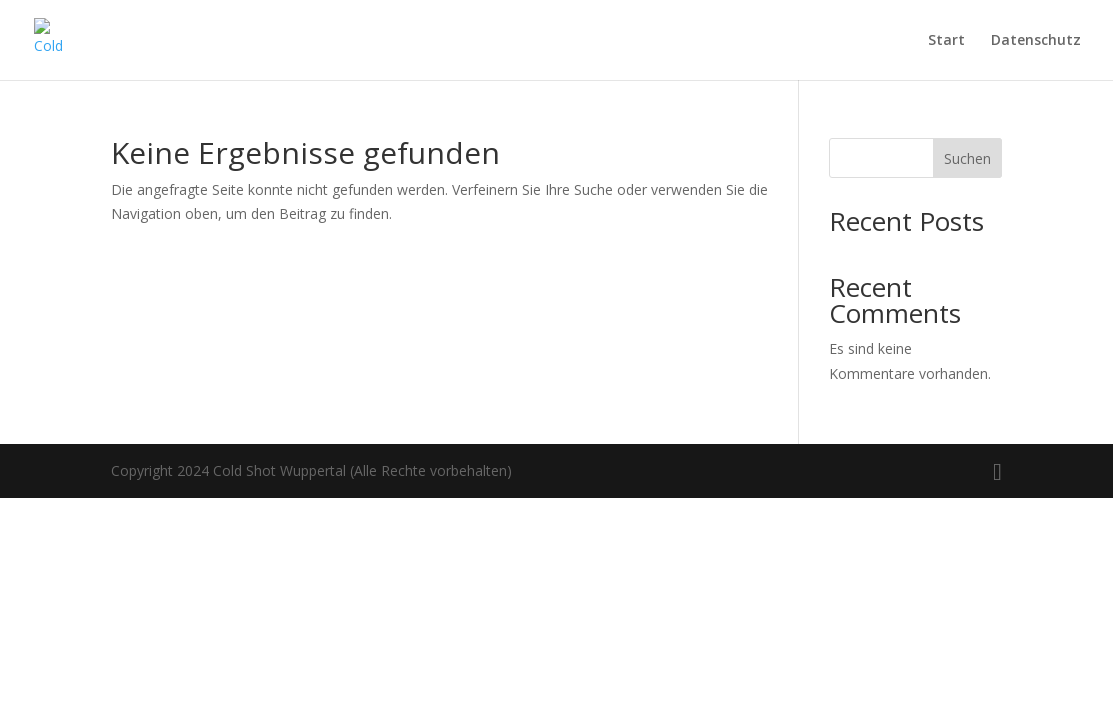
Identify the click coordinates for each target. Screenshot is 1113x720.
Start (946, 41)
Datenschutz (1036, 41)
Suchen (967, 158)
